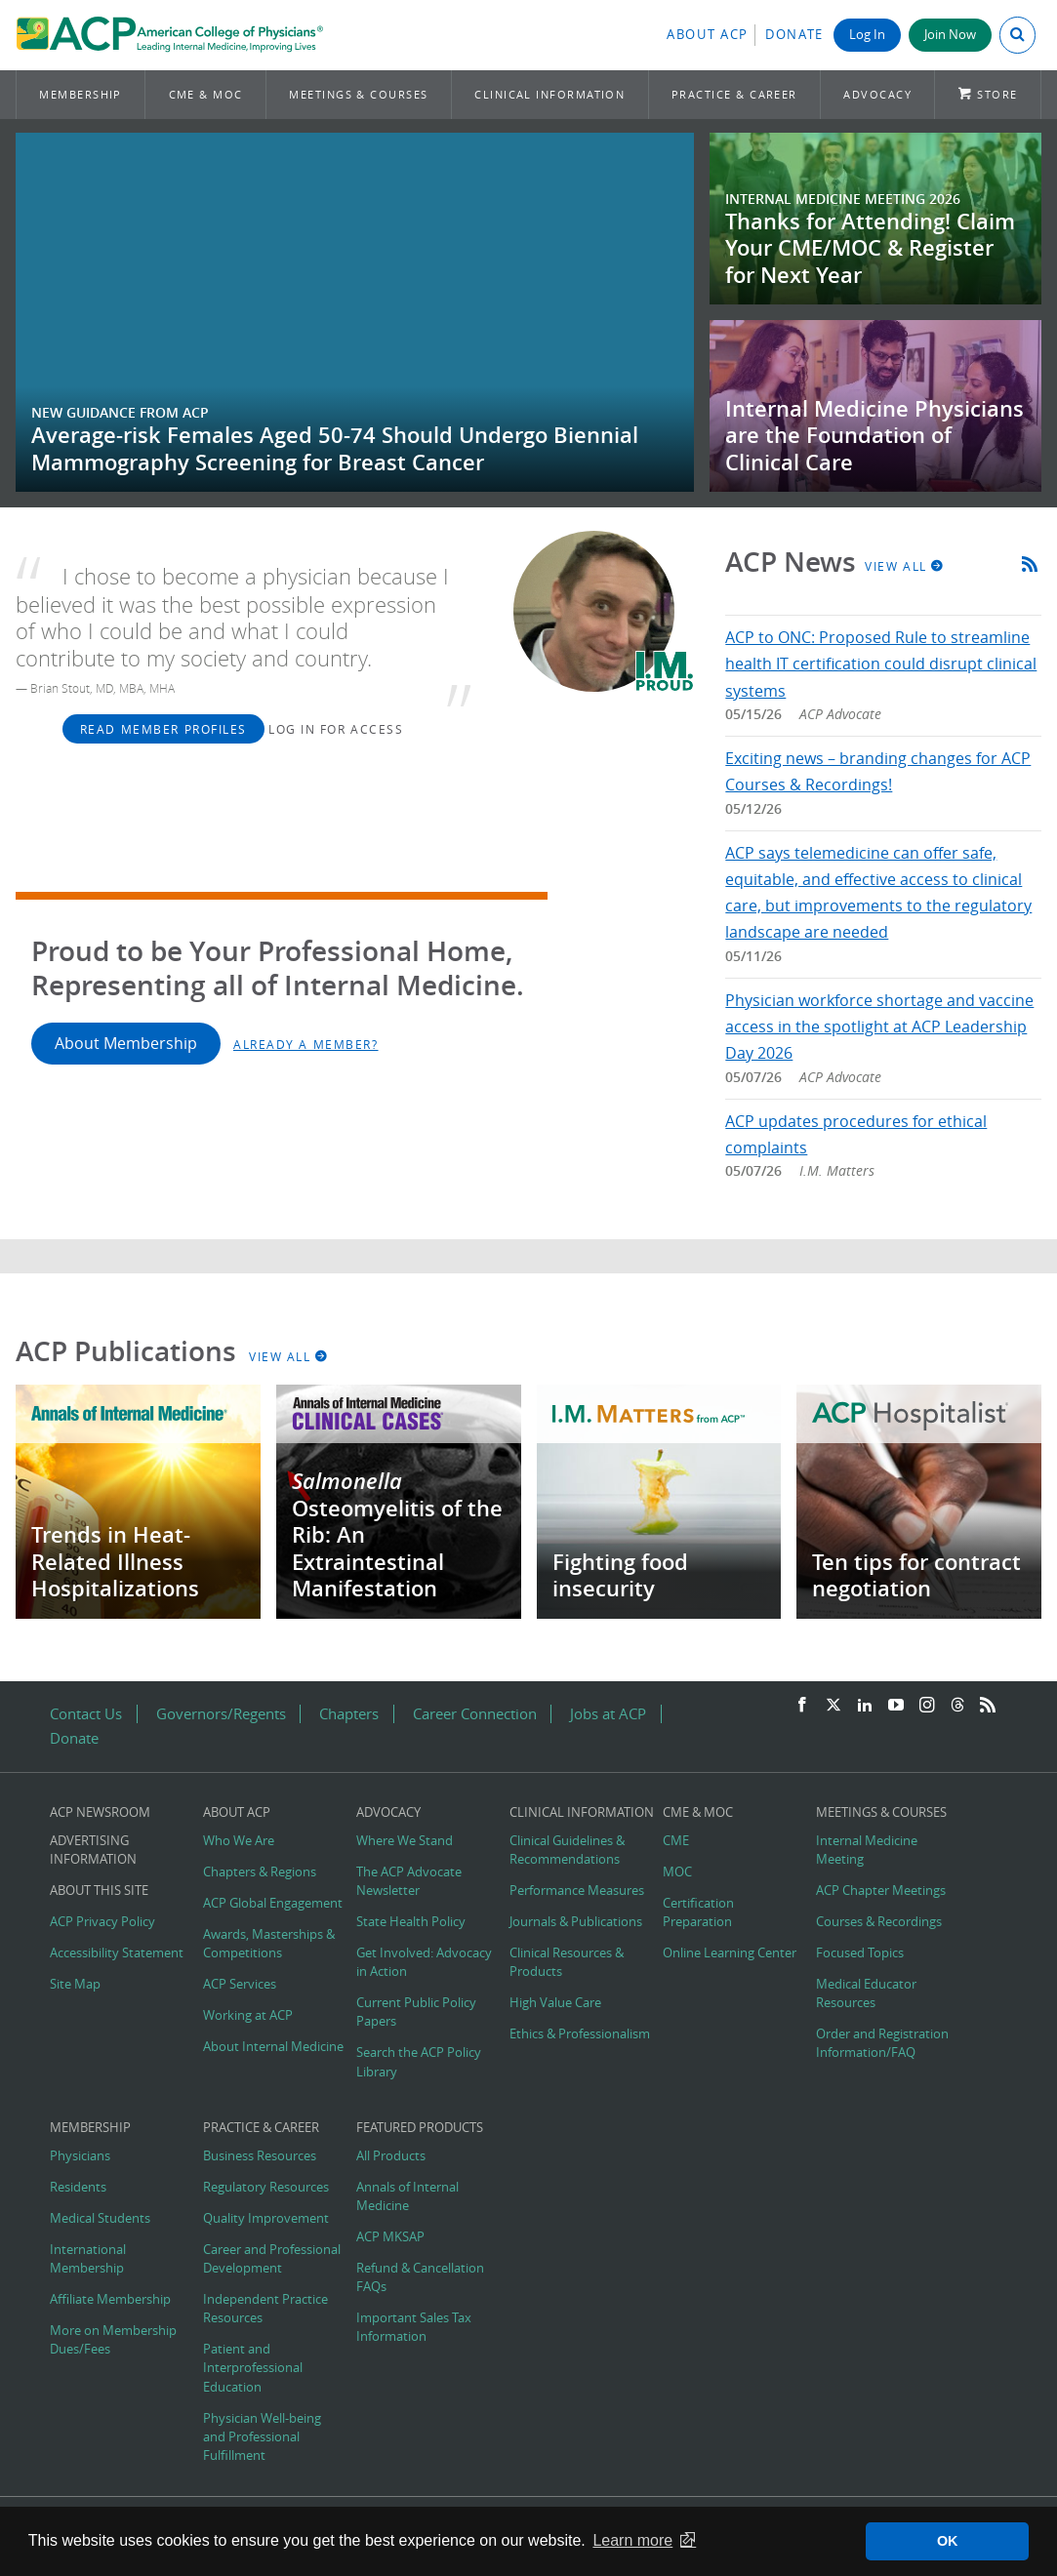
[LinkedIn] (865, 1705)
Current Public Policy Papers (416, 2012)
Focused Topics (860, 1953)
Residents (78, 2187)
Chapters (349, 1714)
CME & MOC (206, 94)
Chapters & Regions (259, 1872)
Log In (867, 34)
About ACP (708, 34)
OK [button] (947, 2541)
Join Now (950, 34)
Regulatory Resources (266, 2187)
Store (997, 94)
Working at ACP (248, 2015)
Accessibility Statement (116, 1953)
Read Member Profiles (163, 729)
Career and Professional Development (272, 2258)
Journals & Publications (575, 1921)
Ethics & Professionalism (579, 2034)
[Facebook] (802, 1705)
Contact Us (86, 1714)
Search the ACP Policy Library (418, 2061)
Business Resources (259, 2156)
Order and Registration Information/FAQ (882, 2043)
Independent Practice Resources (265, 2308)
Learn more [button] (632, 2540)
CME (676, 1840)
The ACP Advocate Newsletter (409, 1881)
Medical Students (100, 2218)
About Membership (126, 1043)
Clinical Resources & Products (566, 1962)
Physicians (80, 2156)
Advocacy (877, 94)
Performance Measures (576, 1890)
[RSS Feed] (988, 1705)
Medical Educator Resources (866, 1993)
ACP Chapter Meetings (881, 1890)
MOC (677, 1872)
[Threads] (957, 1705)
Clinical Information (549, 94)
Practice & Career (734, 94)
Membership (80, 94)
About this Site (99, 1890)
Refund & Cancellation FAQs (420, 2277)
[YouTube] (896, 1705)
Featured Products (419, 2127)
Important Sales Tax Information (413, 2327)
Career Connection (475, 1714)
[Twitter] (833, 1705)
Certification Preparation (698, 1912)
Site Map (75, 1984)
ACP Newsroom (100, 1812)
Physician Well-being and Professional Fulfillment (262, 2437)
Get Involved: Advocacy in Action (424, 1962)
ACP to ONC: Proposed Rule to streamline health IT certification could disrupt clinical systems (881, 663)
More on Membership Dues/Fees (113, 2339)
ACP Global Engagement (273, 1903)
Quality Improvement (266, 2218)
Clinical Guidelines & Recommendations (567, 1850)
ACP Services (239, 1984)
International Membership (88, 2258)
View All (905, 566)
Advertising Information (93, 1850)
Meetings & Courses (358, 94)
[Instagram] (927, 1705)
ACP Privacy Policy (102, 1921)
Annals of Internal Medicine (407, 2196)
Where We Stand (404, 1840)
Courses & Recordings (879, 1921)
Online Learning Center (729, 1953)
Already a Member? (306, 1044)
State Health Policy (411, 1921)
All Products (391, 2156)
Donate (794, 34)
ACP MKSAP (390, 2237)
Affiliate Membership (110, 2299)
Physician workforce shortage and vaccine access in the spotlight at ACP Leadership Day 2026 (879, 1026)
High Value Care (555, 2002)
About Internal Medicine (273, 2046)
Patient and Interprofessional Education (253, 2368)
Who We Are (238, 1840)
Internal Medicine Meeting (866, 1850)
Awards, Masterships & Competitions (269, 1943)
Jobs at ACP (608, 1714)
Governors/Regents (221, 1714)
